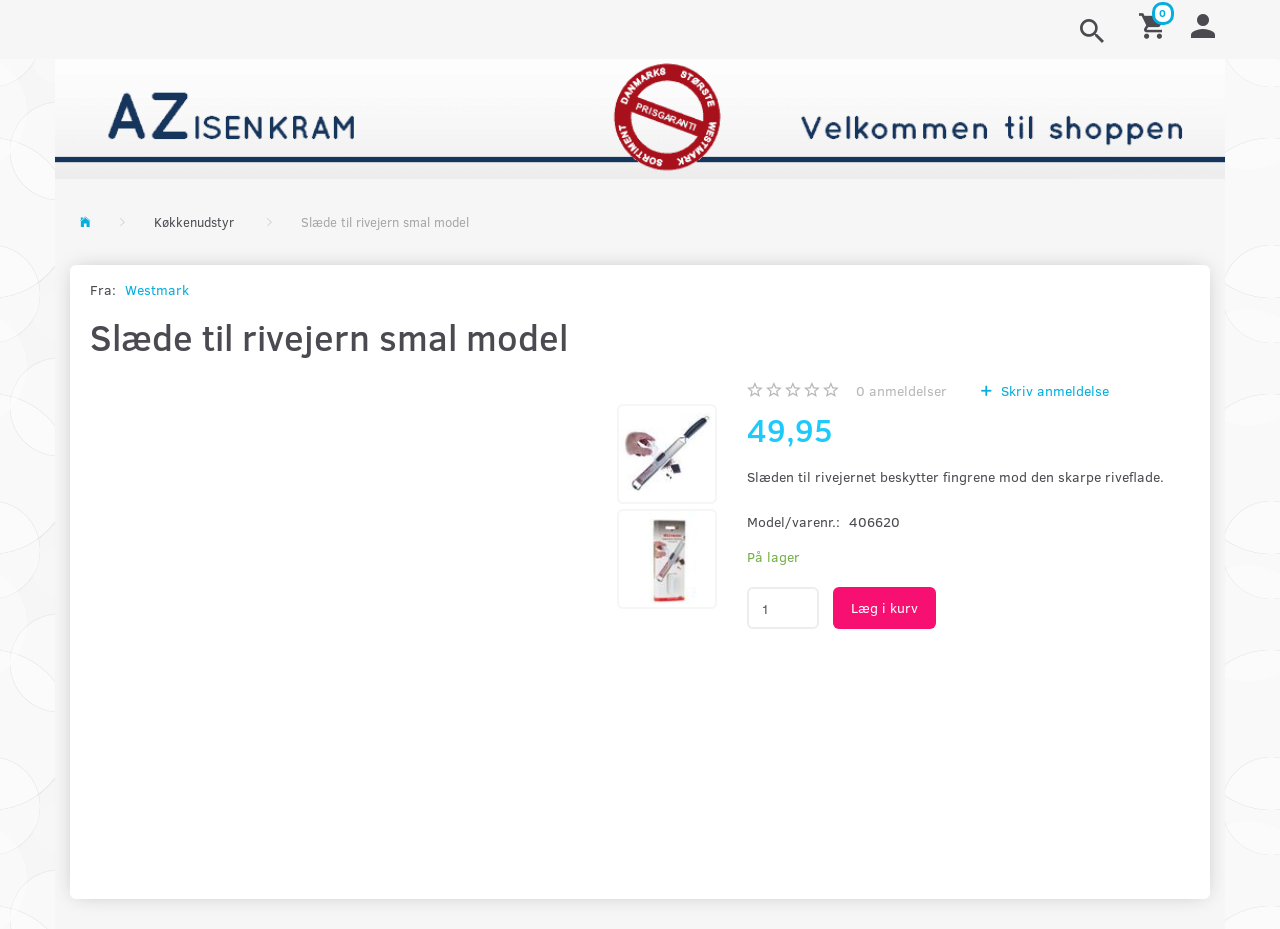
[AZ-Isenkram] (640, 116)
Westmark (157, 289)
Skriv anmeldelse (1053, 390)
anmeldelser (901, 390)
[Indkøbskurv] (1155, 24)
